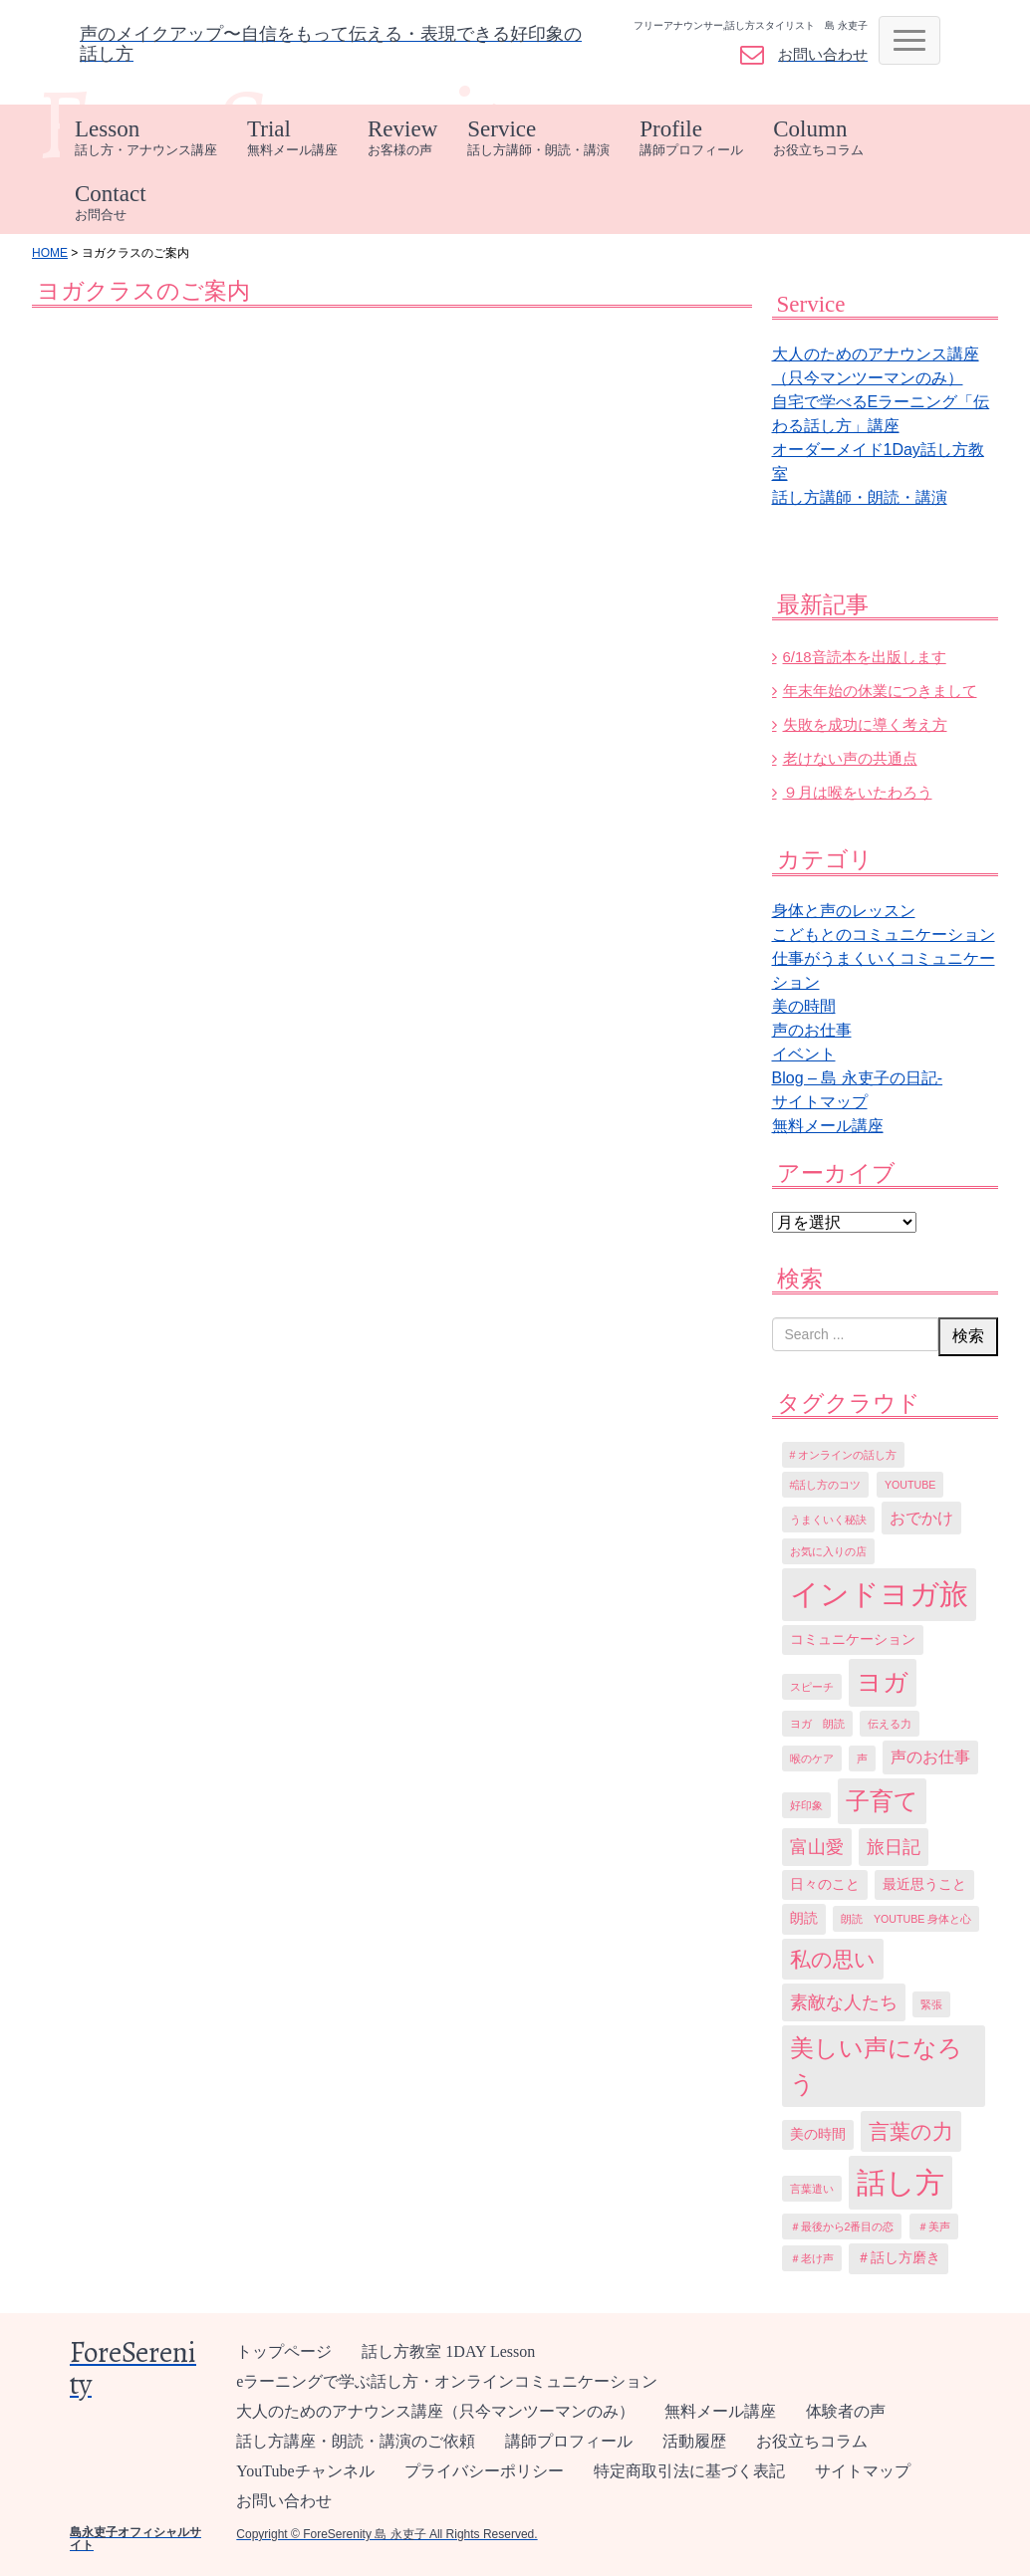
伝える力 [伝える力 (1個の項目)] (889, 1724)
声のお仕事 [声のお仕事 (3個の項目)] (930, 1757)
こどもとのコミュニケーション (883, 934)
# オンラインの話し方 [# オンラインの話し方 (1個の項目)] (844, 1455)
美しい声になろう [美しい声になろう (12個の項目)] (876, 2065)
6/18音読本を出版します (864, 656)
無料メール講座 (828, 1125)
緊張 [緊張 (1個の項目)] (931, 2004)
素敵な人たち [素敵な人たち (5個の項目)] (844, 2001)
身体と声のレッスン (843, 910)
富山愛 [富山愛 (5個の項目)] (817, 1846)
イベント (804, 1054)
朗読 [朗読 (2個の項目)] (804, 1918)
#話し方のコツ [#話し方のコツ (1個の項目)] (826, 1485)
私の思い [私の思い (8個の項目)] (833, 1959)
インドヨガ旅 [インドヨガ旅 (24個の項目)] (879, 1594)
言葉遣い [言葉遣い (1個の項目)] (812, 2189)
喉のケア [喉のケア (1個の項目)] (812, 1758)
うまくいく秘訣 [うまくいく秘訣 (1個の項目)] (828, 1519)
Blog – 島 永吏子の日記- (857, 1077)
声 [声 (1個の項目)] (862, 1758)
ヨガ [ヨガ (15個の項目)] (882, 1682)
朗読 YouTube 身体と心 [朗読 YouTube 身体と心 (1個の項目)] (906, 1919)
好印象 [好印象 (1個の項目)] (806, 1805)
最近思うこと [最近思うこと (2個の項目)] (924, 1884)
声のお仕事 (812, 1030)
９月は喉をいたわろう (857, 792)
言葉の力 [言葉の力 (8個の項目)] (911, 2131)
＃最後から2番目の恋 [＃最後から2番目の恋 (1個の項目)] (842, 2226)
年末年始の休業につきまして (880, 690)
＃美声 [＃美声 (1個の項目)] (933, 2226)
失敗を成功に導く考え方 (865, 724)
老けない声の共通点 (850, 758)
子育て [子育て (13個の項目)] (882, 1800)
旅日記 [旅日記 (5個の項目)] (893, 1846)
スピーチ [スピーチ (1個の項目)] (812, 1687)
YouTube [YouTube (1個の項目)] (910, 1485)
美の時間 (804, 1006)
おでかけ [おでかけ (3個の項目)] (921, 1518)
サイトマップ (820, 1101)
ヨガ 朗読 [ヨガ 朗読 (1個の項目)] (817, 1724)
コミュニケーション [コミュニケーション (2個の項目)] (852, 1639)
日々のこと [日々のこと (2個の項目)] (825, 1884)
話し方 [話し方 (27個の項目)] (900, 2182)
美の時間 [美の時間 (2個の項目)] (818, 2134)
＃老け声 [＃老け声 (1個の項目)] (812, 2258)
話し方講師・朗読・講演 (859, 497)
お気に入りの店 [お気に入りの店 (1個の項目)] (828, 1551)
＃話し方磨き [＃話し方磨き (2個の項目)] (898, 2257)
